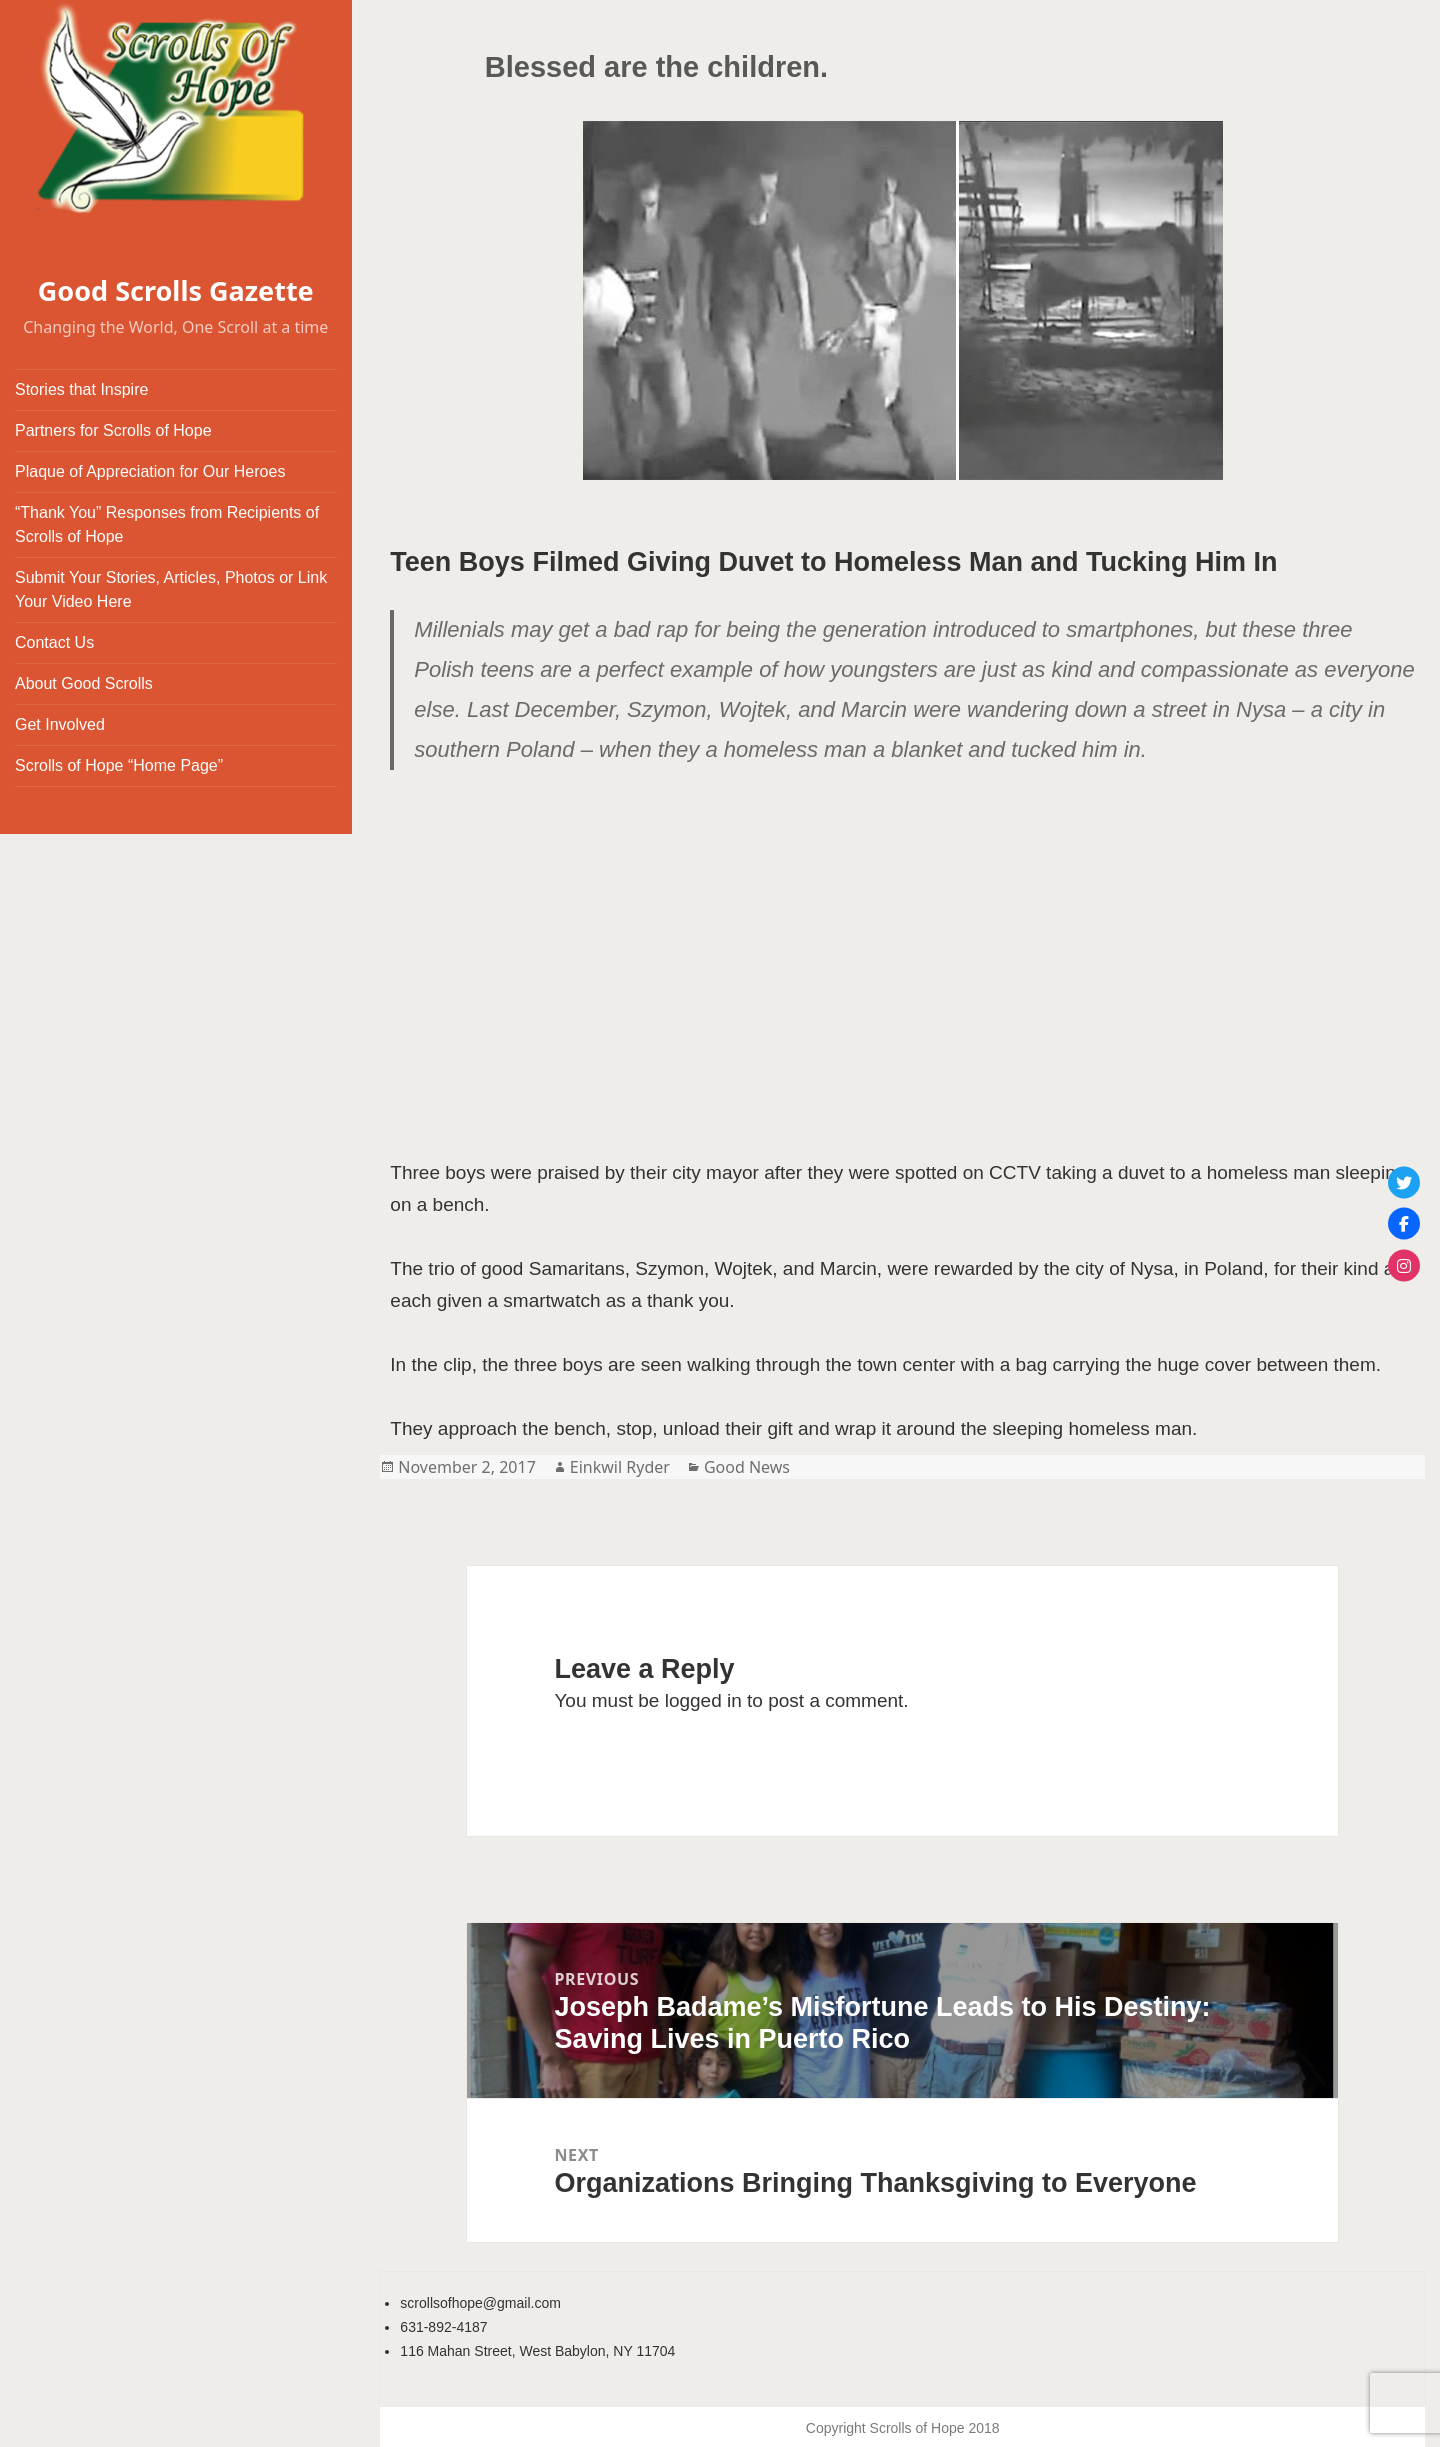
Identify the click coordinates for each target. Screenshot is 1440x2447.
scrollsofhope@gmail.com (480, 2303)
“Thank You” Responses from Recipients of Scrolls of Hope (167, 524)
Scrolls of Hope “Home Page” (119, 765)
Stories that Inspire (81, 389)
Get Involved (60, 724)
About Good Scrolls (84, 683)
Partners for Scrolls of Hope (113, 430)
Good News (747, 1467)
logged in (703, 1700)
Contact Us (54, 642)
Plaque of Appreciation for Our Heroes (150, 471)
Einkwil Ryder (620, 1467)
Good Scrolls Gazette (176, 290)
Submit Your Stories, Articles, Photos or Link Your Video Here (171, 589)
